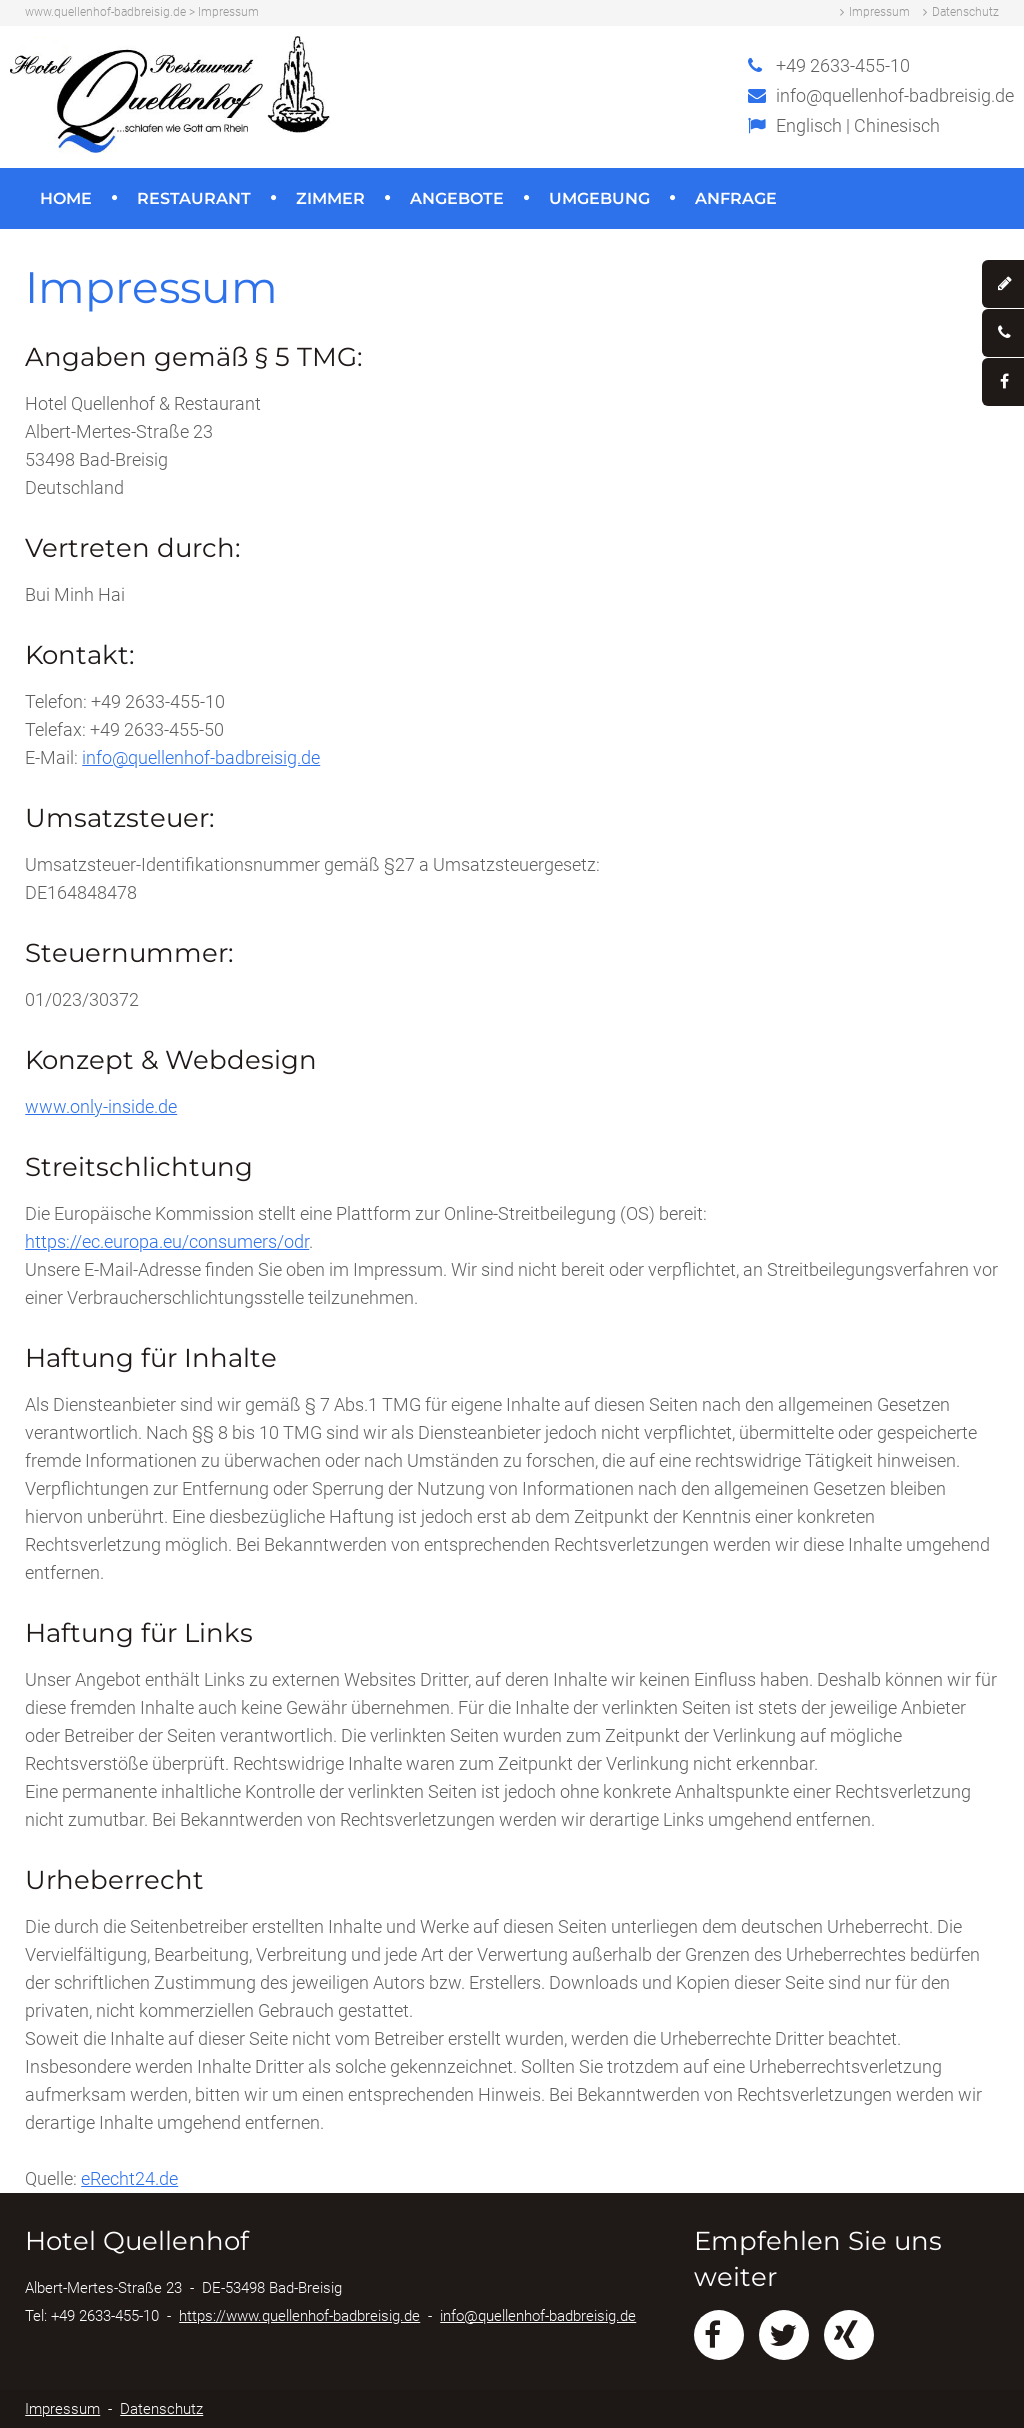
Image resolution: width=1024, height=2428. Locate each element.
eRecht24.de (129, 2178)
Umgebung (599, 198)
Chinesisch (897, 125)
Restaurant (194, 198)
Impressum (879, 12)
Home (66, 198)
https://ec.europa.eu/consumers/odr (167, 1241)
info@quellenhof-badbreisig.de (895, 95)
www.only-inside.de (101, 1106)
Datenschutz (965, 12)
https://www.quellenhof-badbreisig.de (299, 2316)
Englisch (809, 125)
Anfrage (736, 198)
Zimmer (330, 198)
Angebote (457, 198)
